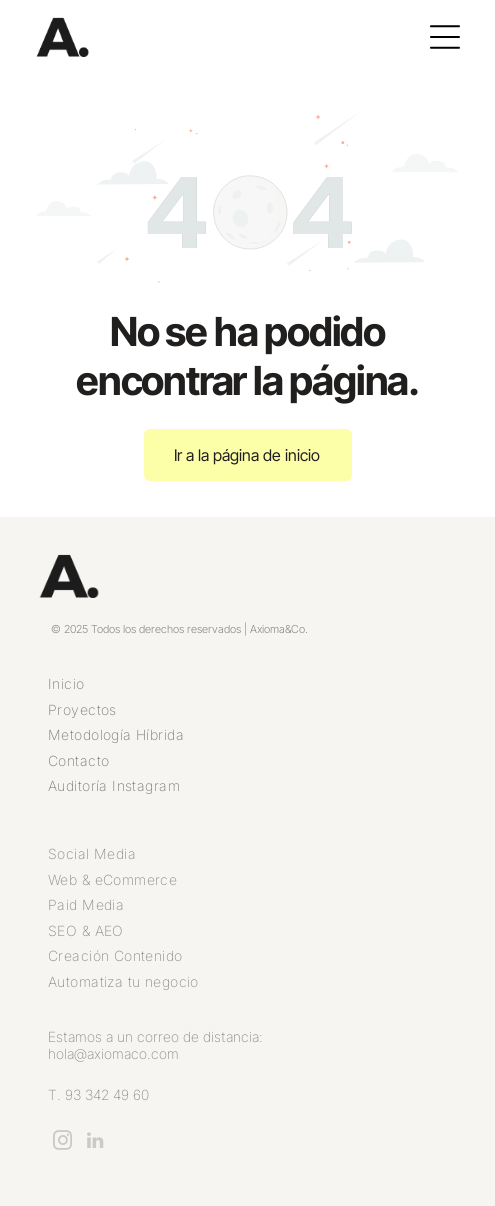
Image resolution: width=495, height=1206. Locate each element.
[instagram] (62, 1143)
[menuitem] (247, 683)
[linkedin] (95, 1143)
